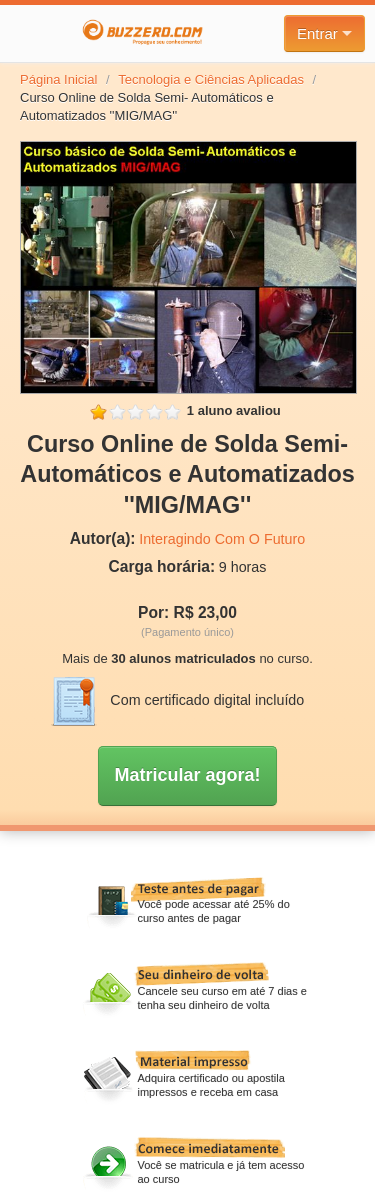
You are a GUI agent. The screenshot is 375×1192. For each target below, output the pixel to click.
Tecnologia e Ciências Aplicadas (211, 79)
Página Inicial (58, 79)
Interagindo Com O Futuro (222, 539)
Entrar (324, 33)
